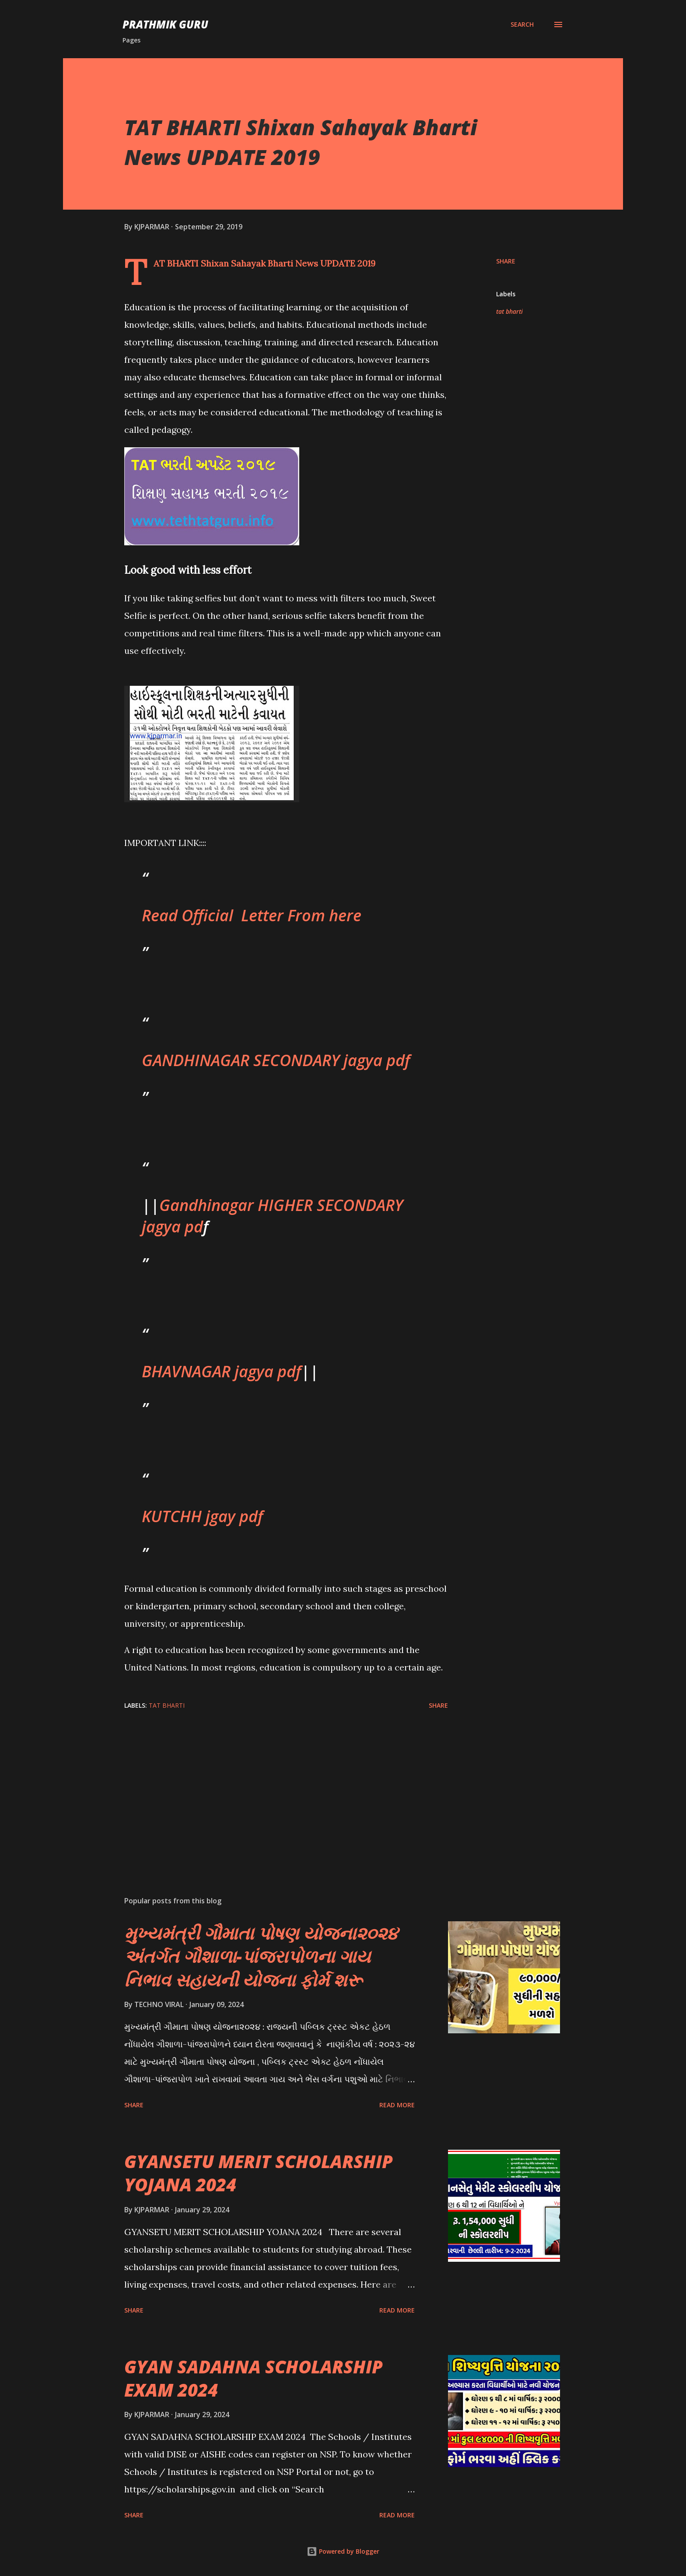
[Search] (522, 24)
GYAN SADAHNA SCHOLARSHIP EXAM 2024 (253, 2378)
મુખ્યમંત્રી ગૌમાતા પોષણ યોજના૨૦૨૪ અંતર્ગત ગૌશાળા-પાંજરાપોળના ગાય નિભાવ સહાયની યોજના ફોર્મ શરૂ (261, 1956)
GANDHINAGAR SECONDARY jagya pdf (276, 1060)
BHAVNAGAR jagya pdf (221, 1371)
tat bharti (509, 311)
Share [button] (505, 261)
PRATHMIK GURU (165, 24)
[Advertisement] (272, 1787)
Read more (397, 2105)
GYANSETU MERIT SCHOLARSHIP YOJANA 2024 (258, 2173)
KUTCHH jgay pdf (202, 1516)
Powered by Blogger (343, 2551)
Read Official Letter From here (251, 915)
